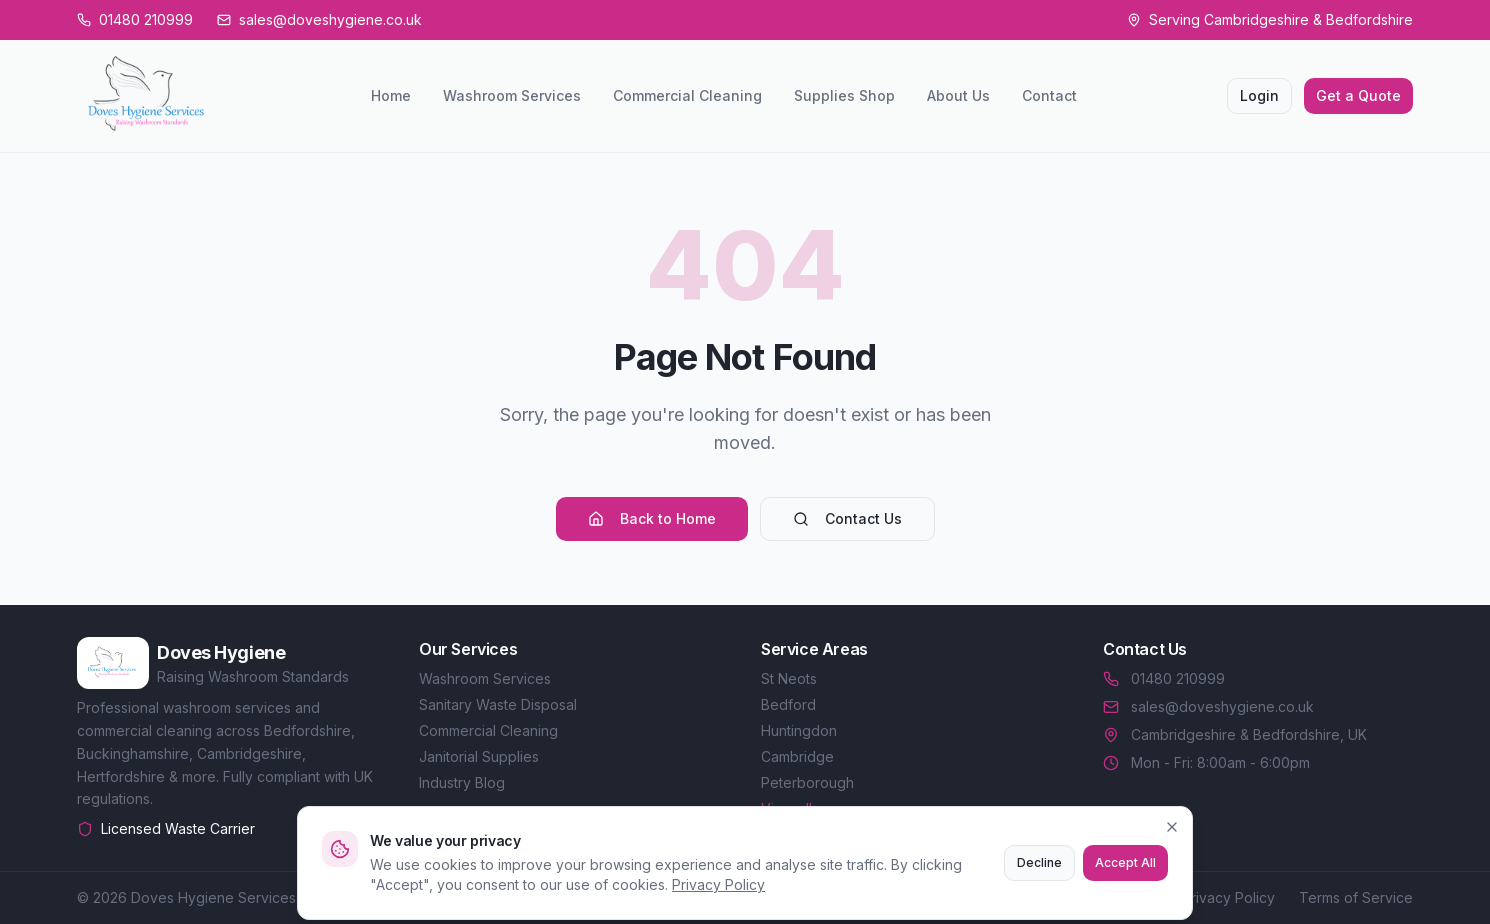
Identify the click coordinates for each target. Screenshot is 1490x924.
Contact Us (847, 518)
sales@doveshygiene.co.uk (1208, 706)
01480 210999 (1164, 678)
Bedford (788, 704)
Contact (1049, 95)
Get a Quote (1358, 95)
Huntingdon (799, 730)
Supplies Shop (844, 95)
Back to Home (652, 518)
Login (1259, 95)
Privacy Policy (1228, 897)
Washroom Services (512, 95)
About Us (958, 95)
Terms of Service (1356, 897)
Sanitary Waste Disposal (498, 704)
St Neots (789, 678)
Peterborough (807, 782)
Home (391, 95)
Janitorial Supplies (479, 756)
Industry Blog (462, 782)
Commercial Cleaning (687, 95)
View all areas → (816, 808)
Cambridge (797, 756)
